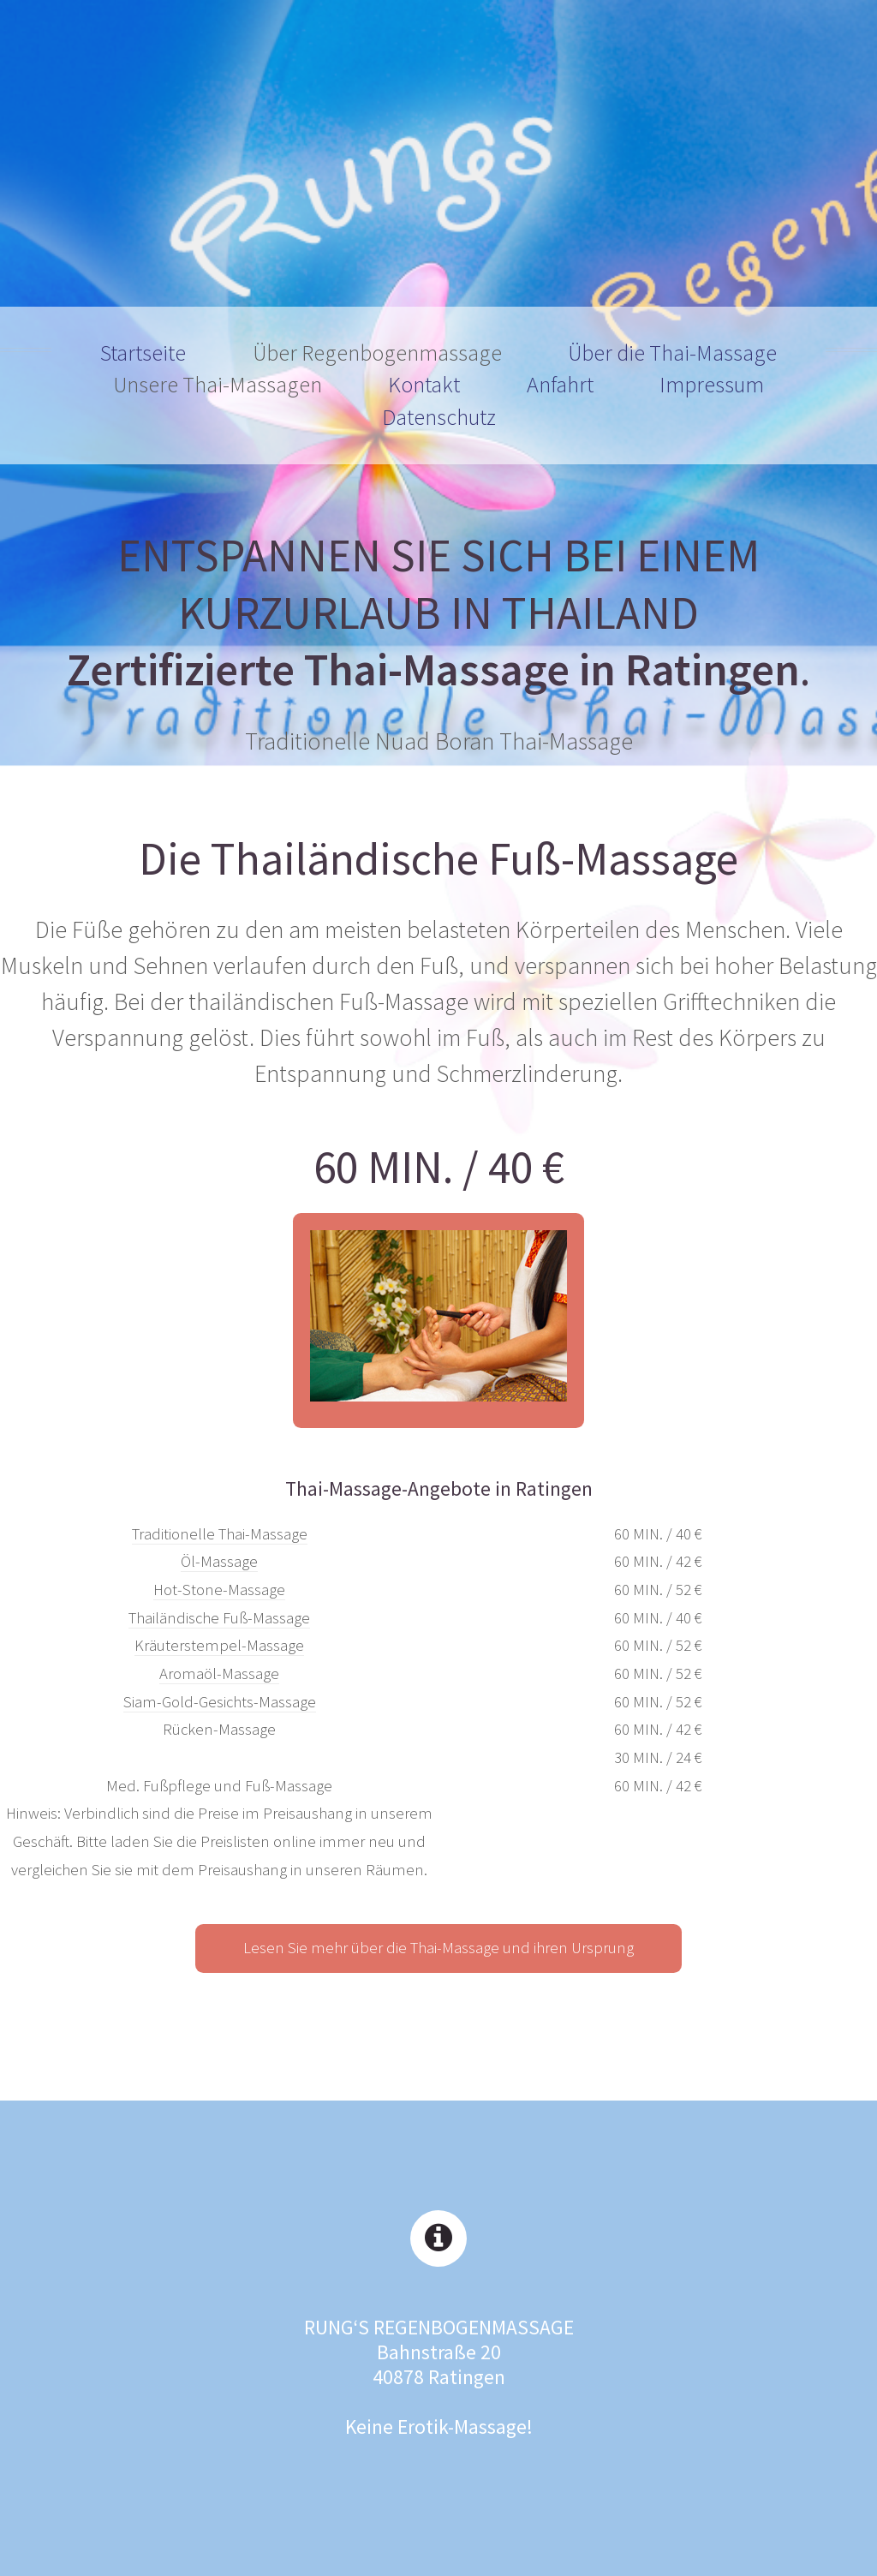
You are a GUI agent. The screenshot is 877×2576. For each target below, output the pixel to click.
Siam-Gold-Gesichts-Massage (219, 1702)
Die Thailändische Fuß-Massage (438, 859)
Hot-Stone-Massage (219, 1589)
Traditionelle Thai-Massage (219, 1534)
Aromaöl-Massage (219, 1673)
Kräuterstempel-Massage (219, 1645)
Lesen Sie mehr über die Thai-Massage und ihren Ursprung (438, 1947)
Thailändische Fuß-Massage (219, 1618)
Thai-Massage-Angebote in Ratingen (439, 1488)
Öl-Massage (219, 1561)
